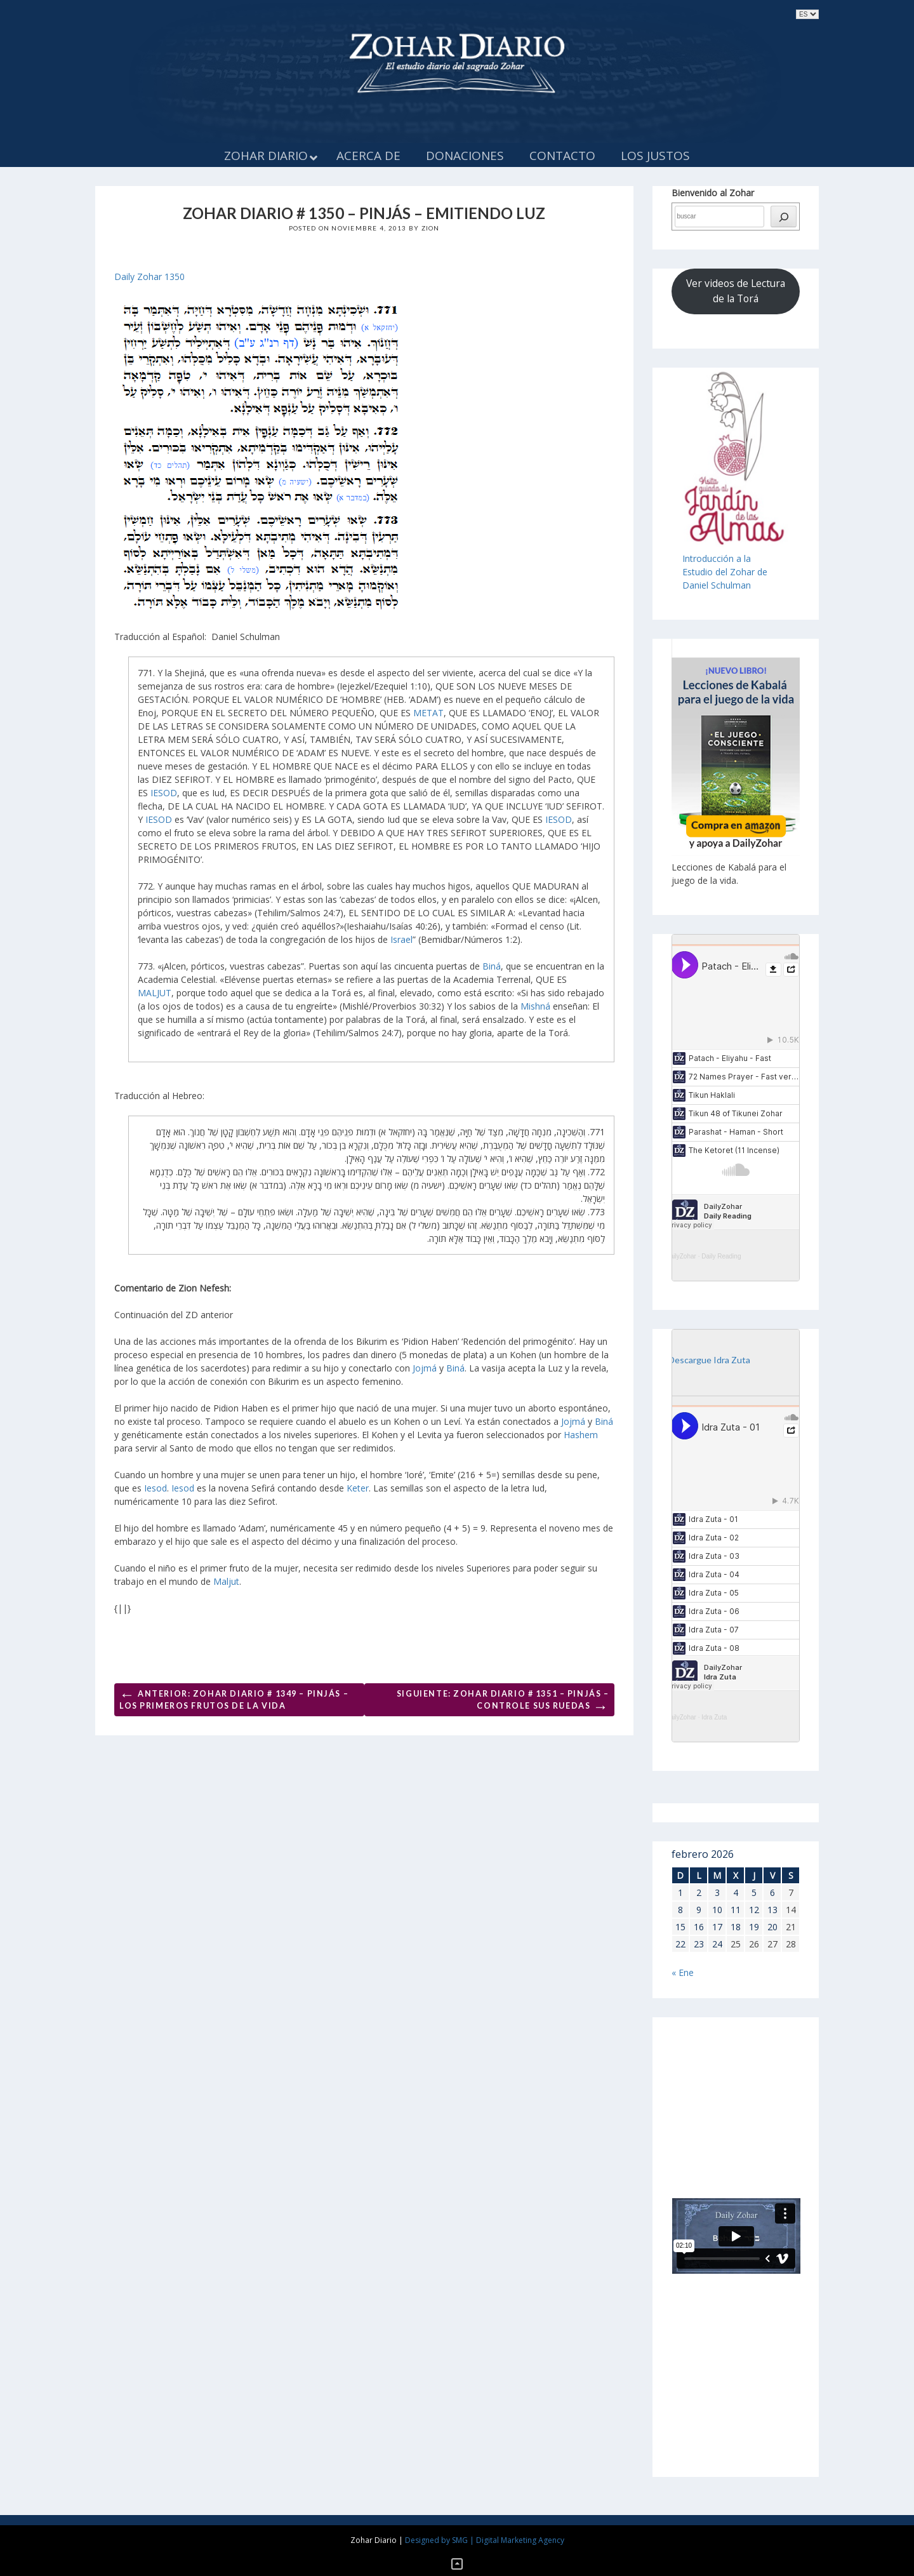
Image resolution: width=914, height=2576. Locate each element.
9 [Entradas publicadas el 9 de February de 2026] (698, 1910)
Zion (430, 228)
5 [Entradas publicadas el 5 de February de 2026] (754, 1892)
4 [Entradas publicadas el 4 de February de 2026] (735, 1892)
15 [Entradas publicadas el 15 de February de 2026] (680, 1927)
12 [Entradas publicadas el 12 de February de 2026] (754, 1910)
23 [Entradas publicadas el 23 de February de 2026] (699, 1944)
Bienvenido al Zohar (713, 193)
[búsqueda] (784, 216)
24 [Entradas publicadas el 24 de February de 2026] (717, 1944)
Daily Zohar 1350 (149, 276)
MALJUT (154, 993)
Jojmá (425, 1368)
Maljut (226, 1581)
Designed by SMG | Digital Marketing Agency (484, 2540)
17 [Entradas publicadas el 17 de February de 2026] (717, 1927)
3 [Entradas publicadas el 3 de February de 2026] (717, 1892)
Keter (358, 1488)
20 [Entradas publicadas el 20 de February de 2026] (772, 1927)
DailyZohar (681, 1256)
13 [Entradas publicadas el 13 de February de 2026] (772, 1910)
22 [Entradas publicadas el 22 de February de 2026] (680, 1944)
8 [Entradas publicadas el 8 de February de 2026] (680, 1910)
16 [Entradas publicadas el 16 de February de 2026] (699, 1927)
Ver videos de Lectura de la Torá (735, 290)
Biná (491, 966)
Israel (401, 939)
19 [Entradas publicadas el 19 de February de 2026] (754, 1927)
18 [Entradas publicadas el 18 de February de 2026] (736, 1927)
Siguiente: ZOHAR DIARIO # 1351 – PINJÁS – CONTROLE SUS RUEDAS (503, 1702)
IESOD (163, 793)
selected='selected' (807, 14)
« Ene (683, 1972)
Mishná (535, 1006)
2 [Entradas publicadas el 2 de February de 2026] (698, 1892)
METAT (428, 713)
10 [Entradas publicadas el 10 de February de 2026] (717, 1910)
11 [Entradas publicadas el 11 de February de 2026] (736, 1910)
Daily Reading (721, 1256)
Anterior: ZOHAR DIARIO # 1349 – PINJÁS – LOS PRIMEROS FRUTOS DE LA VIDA (233, 1698)
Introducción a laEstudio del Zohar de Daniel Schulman (724, 571)
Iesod (155, 1488)
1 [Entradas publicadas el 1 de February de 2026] (680, 1892)
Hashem (581, 1435)
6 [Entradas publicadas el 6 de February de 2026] (772, 1892)
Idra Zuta (714, 1717)
